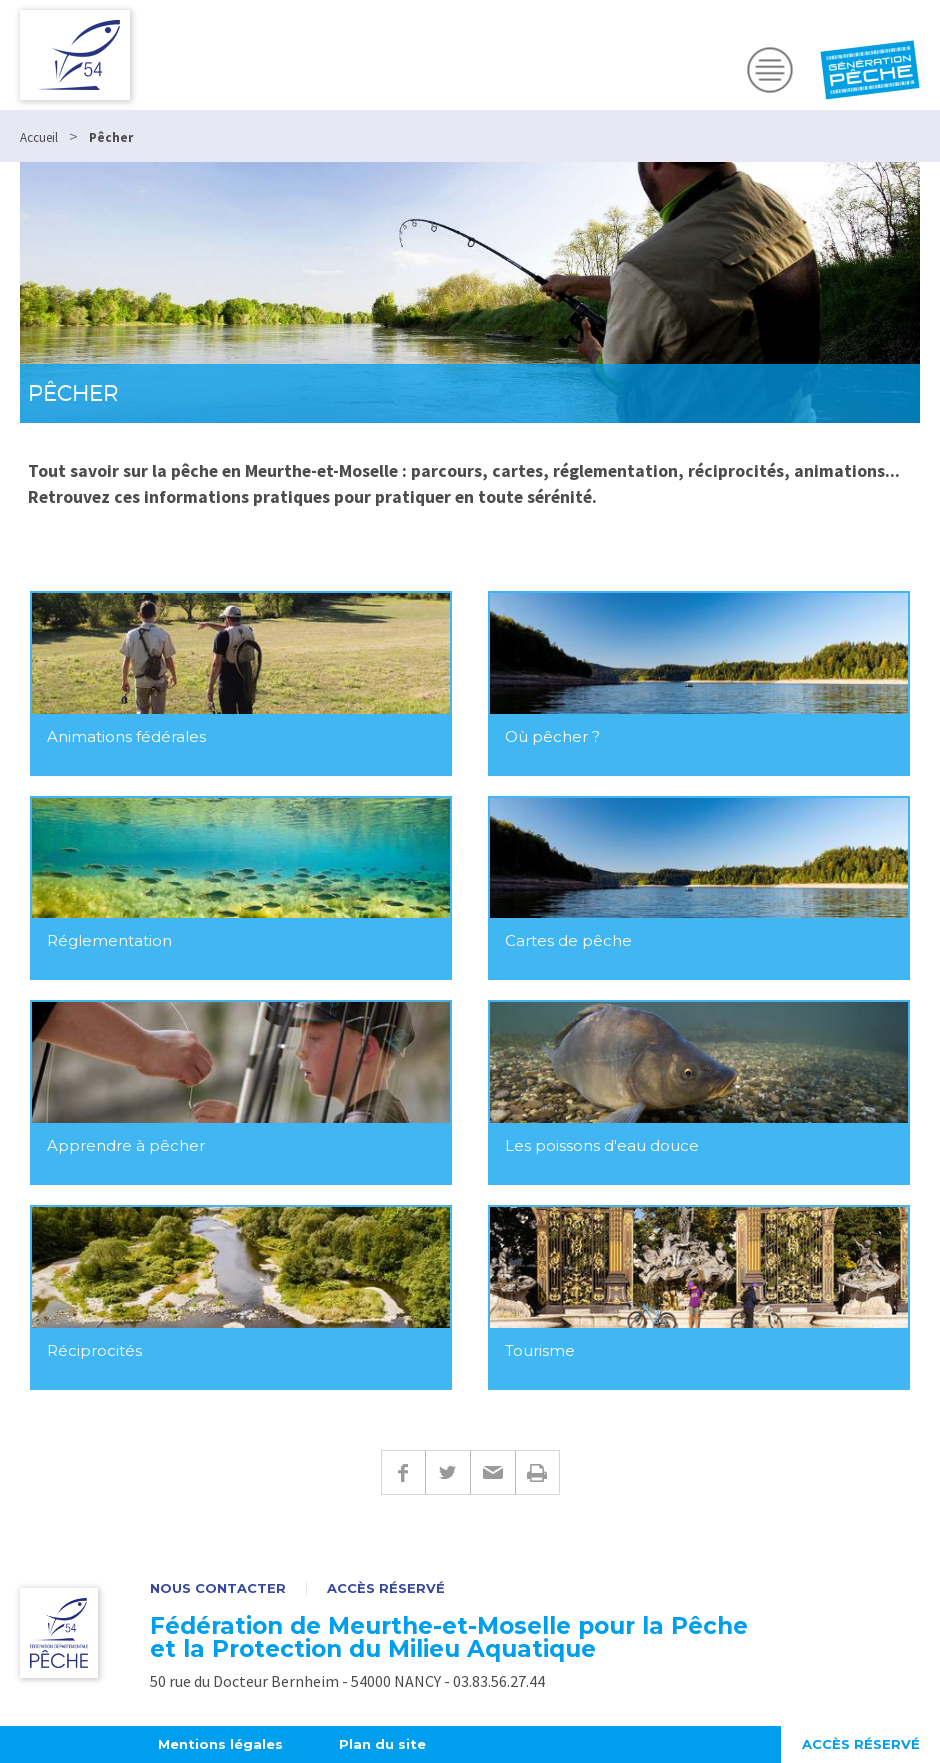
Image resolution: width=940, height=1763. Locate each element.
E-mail (492, 1472)
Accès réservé (386, 1588)
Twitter (447, 1472)
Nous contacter (218, 1588)
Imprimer (537, 1472)
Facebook (403, 1472)
